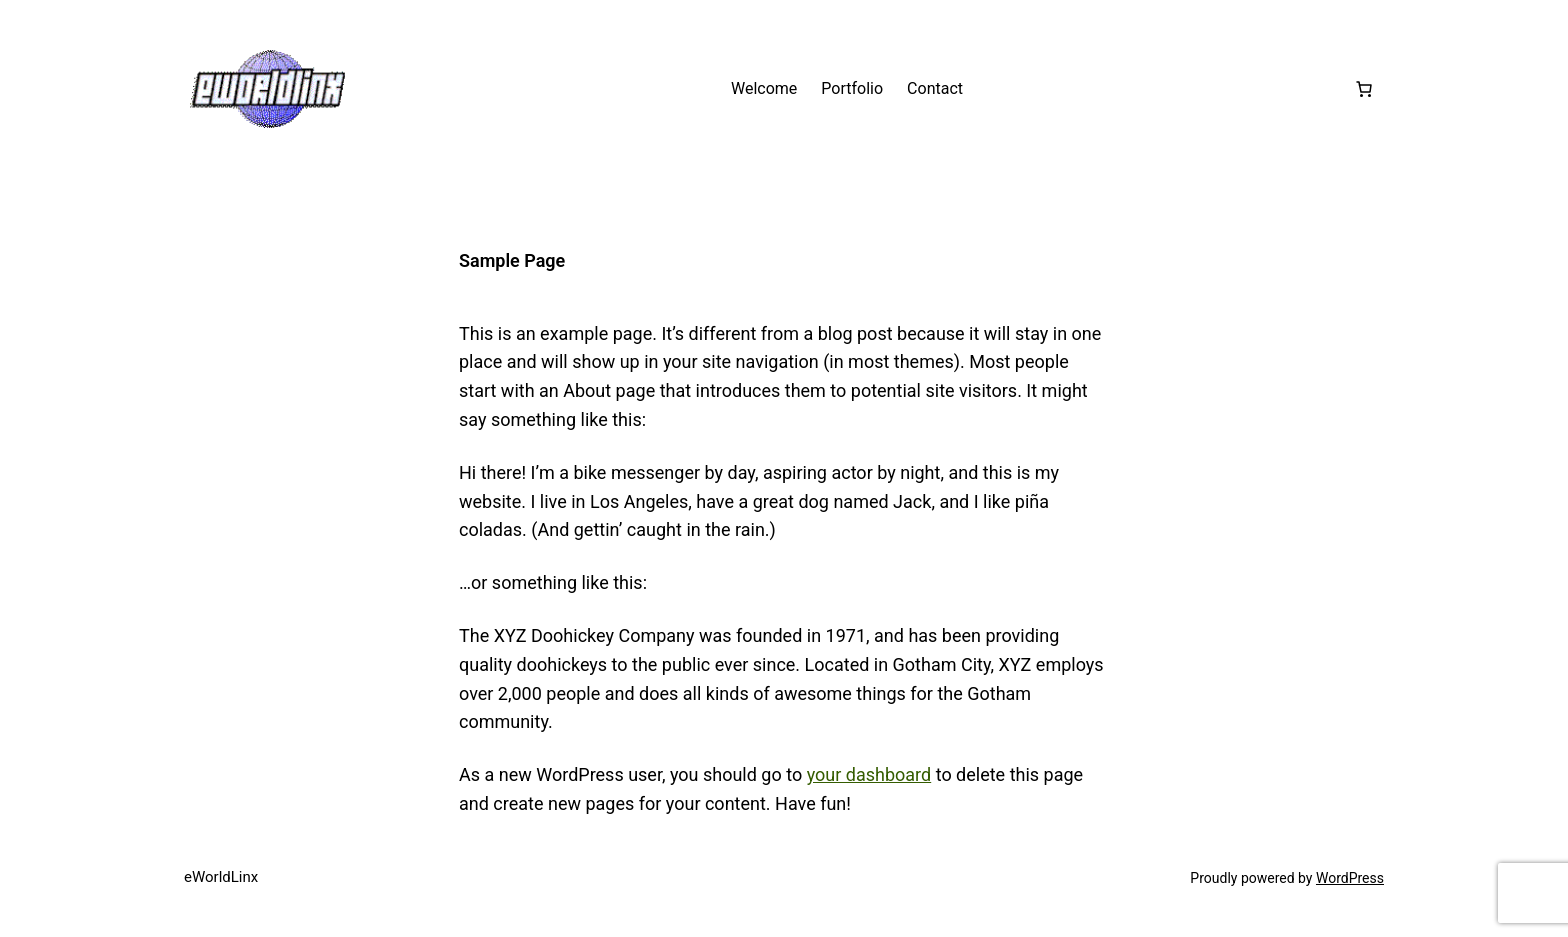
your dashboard (869, 774)
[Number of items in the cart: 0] (1364, 89)
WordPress (1350, 878)
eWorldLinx (221, 877)
